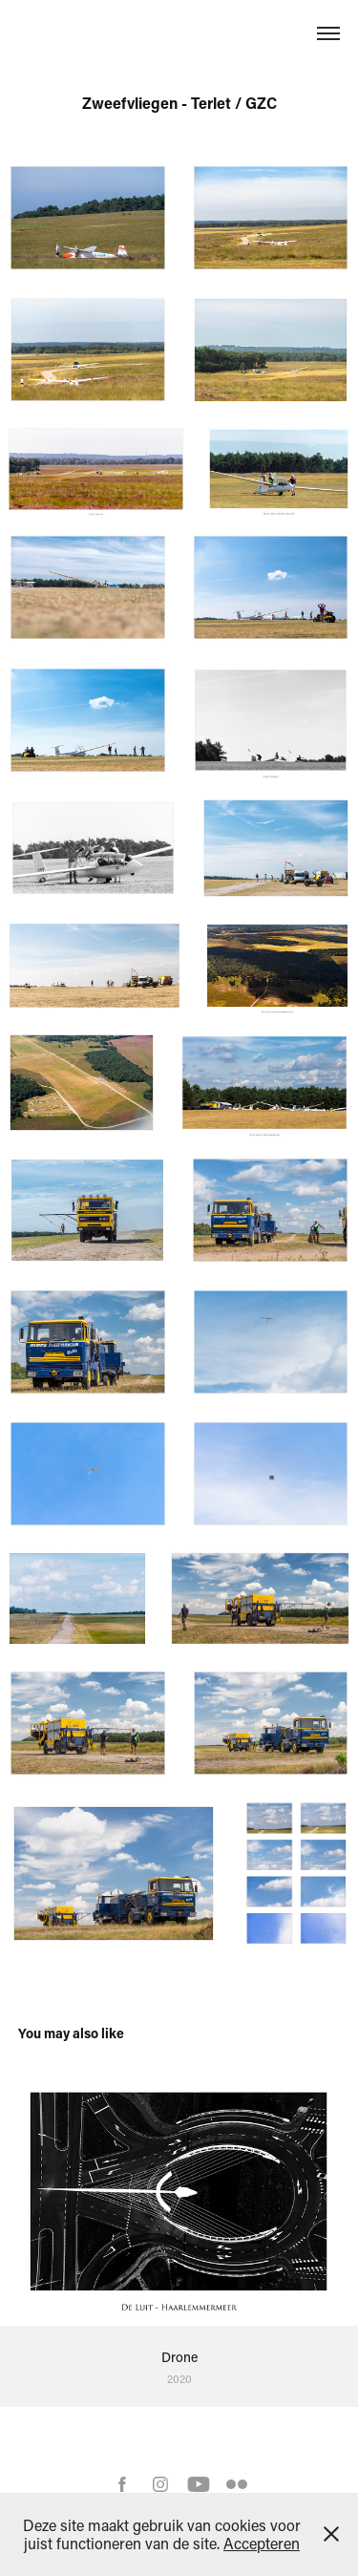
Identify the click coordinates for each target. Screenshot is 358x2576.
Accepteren (261, 2543)
